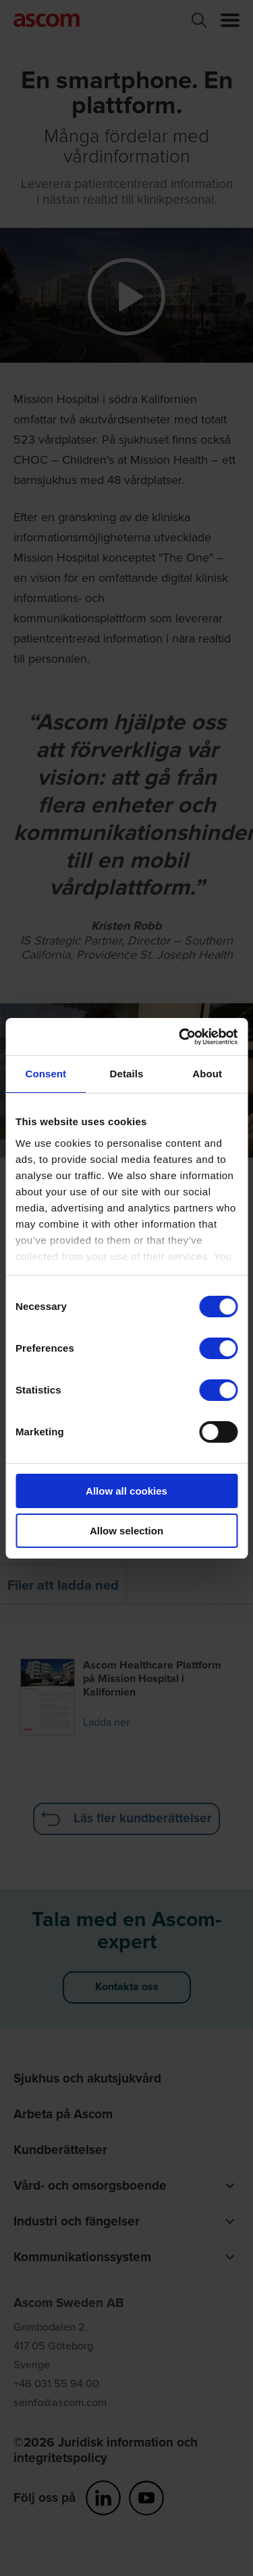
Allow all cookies (126, 1491)
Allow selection (126, 1530)
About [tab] (207, 1073)
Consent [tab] (45, 1073)
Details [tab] (127, 1073)
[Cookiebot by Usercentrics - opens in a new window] (180, 1037)
